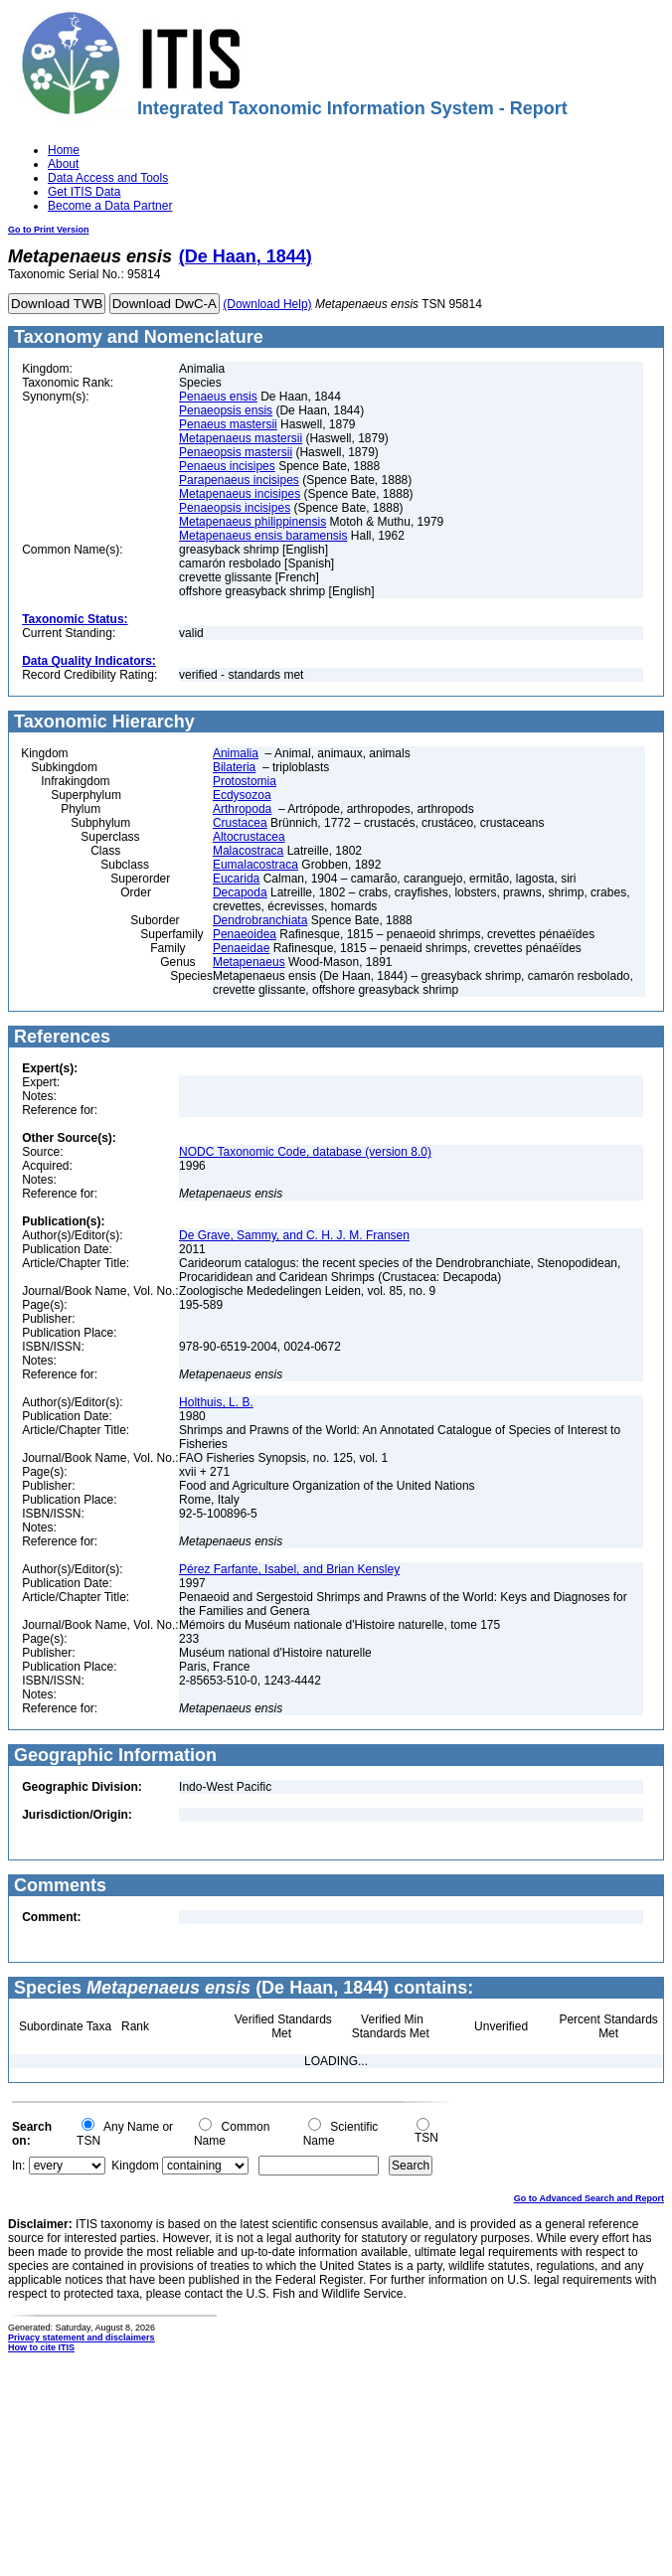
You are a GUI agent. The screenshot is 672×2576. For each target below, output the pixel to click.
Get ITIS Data (84, 192)
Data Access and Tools (108, 178)
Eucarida (236, 879)
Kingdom (134, 2166)
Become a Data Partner (110, 206)
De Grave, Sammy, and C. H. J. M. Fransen (294, 1235)
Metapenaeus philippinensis (252, 522)
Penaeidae (241, 948)
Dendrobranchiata (260, 920)
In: (18, 2166)
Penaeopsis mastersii (235, 452)
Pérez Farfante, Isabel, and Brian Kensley (289, 1569)
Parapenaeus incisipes (239, 480)
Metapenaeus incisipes (239, 494)
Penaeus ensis (218, 396)
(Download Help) (267, 304)
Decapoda (240, 892)
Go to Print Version (48, 230)
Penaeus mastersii (228, 424)
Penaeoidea (244, 934)
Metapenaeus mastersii (240, 438)
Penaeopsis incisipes (234, 508)
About (63, 164)
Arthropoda (242, 809)
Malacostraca (248, 851)
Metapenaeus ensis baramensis (263, 536)
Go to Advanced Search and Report (589, 2198)
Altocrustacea (249, 837)
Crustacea (240, 823)
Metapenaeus (249, 962)
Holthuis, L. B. (216, 1402)
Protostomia (244, 781)
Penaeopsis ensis (225, 410)
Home (64, 150)
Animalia (235, 753)
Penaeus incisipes (227, 466)
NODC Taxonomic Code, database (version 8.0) (305, 1152)
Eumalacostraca (255, 865)
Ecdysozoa (242, 795)
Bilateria (234, 767)
